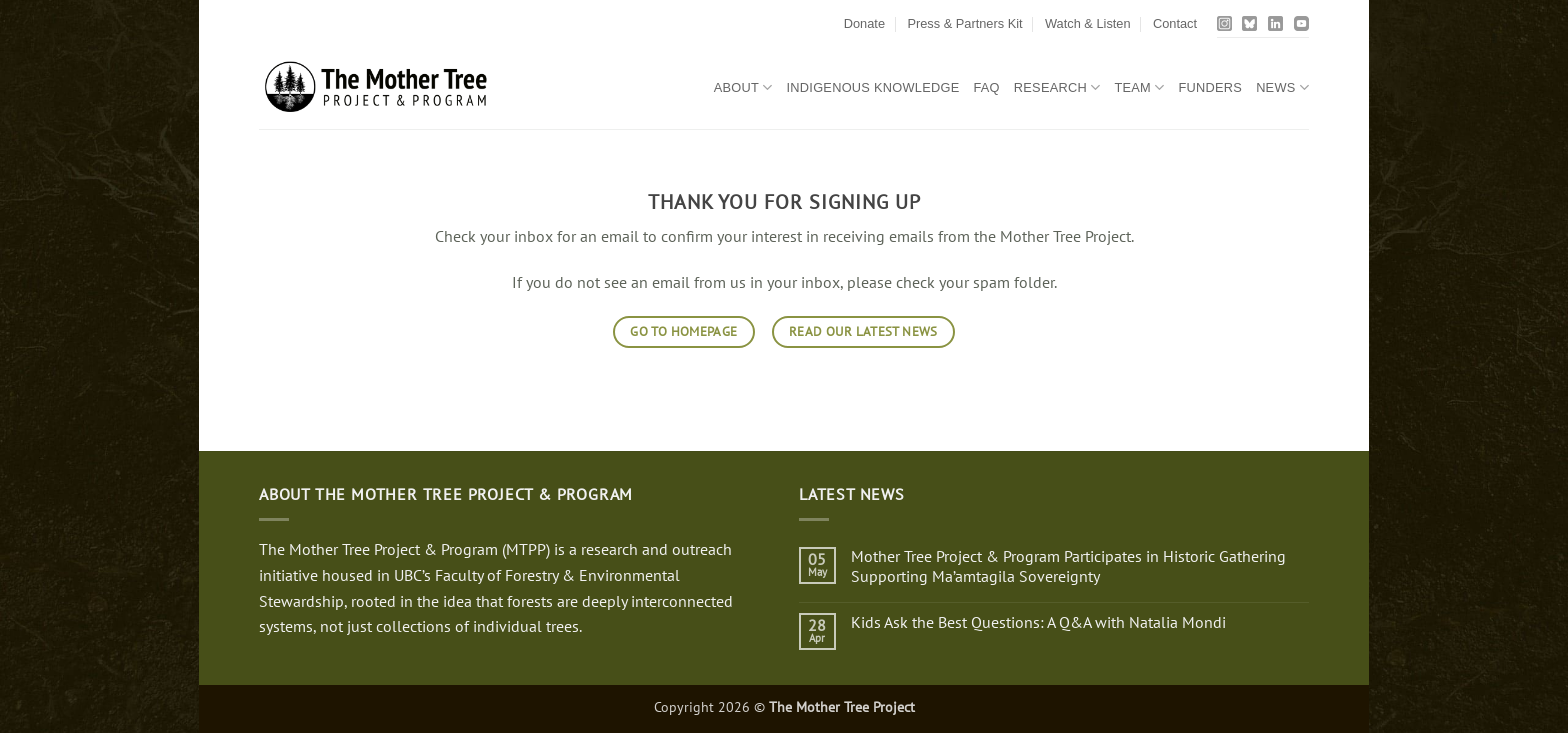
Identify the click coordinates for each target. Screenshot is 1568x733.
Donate (864, 23)
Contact (1175, 23)
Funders (1210, 87)
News (1282, 87)
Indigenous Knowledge (873, 87)
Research (1057, 87)
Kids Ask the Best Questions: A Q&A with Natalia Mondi (1038, 622)
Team (1139, 87)
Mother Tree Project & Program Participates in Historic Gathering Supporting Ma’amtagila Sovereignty (1068, 566)
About (743, 87)
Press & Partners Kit (964, 23)
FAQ (986, 87)
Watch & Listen (1088, 23)
